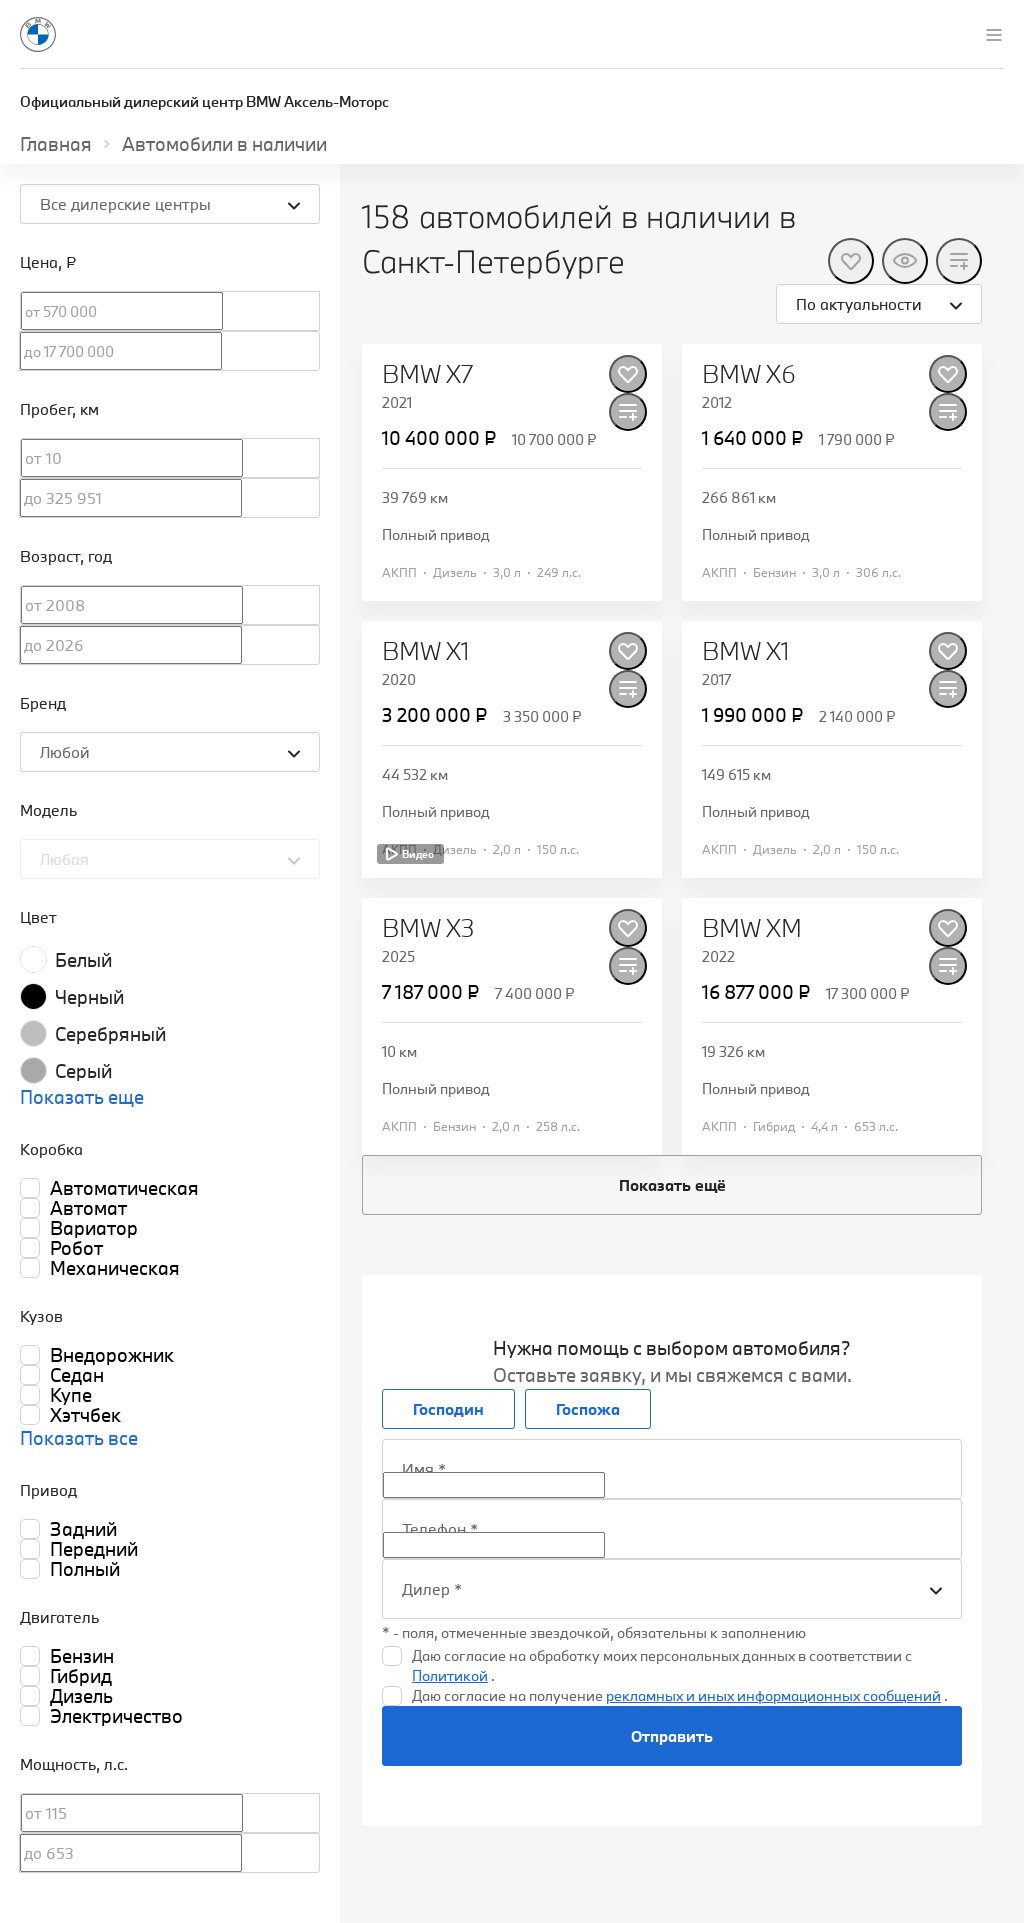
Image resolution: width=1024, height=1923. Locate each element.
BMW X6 (749, 374)
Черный (89, 997)
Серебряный (110, 1034)
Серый (83, 1071)
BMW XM (752, 928)
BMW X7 (427, 374)
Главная (56, 144)
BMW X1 (426, 651)
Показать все (79, 1438)
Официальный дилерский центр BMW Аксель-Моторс (204, 101)
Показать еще (82, 1097)
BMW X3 (428, 928)
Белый (83, 960)
